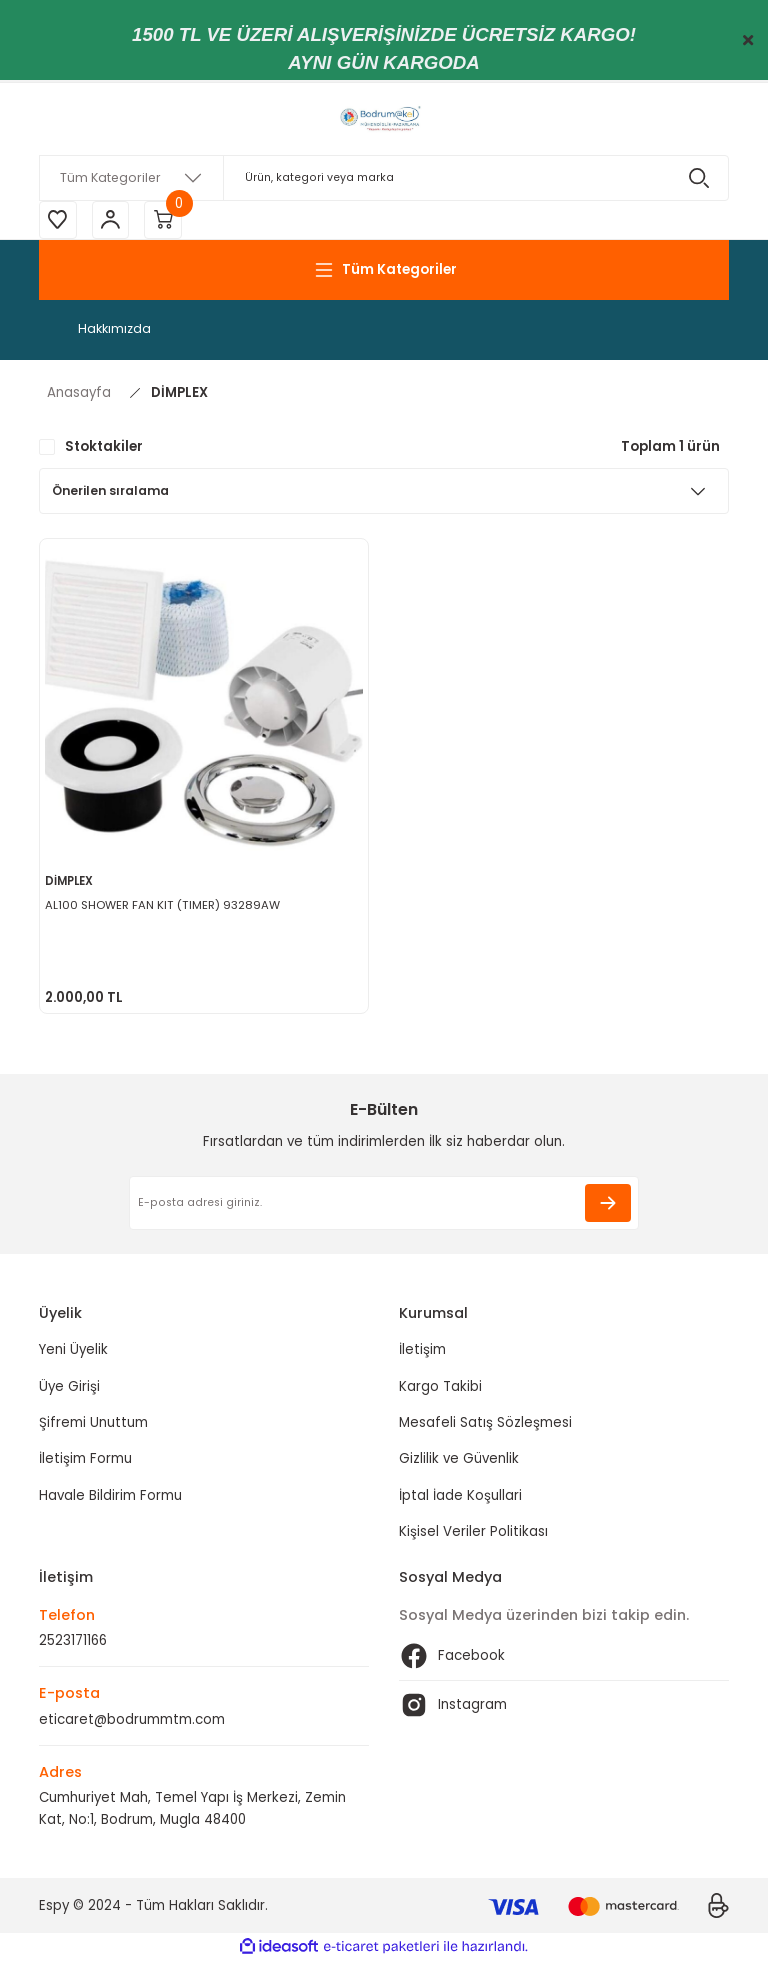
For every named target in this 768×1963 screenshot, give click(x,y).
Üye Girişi (69, 1388)
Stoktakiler (104, 448)
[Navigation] (384, 272)
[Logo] (384, 119)
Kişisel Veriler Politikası (473, 1533)
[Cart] (169, 221)
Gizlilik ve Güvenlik (459, 1461)
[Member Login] (114, 221)
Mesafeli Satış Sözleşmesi (485, 1424)
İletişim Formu (85, 1461)
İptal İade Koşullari (460, 1497)
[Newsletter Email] (384, 1205)
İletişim (422, 1352)
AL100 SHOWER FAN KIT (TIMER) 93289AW (163, 906)
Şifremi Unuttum (93, 1424)
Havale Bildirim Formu (110, 1497)
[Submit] (608, 1205)
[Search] (384, 178)
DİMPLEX (179, 394)
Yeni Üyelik (73, 1352)
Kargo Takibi (440, 1388)
